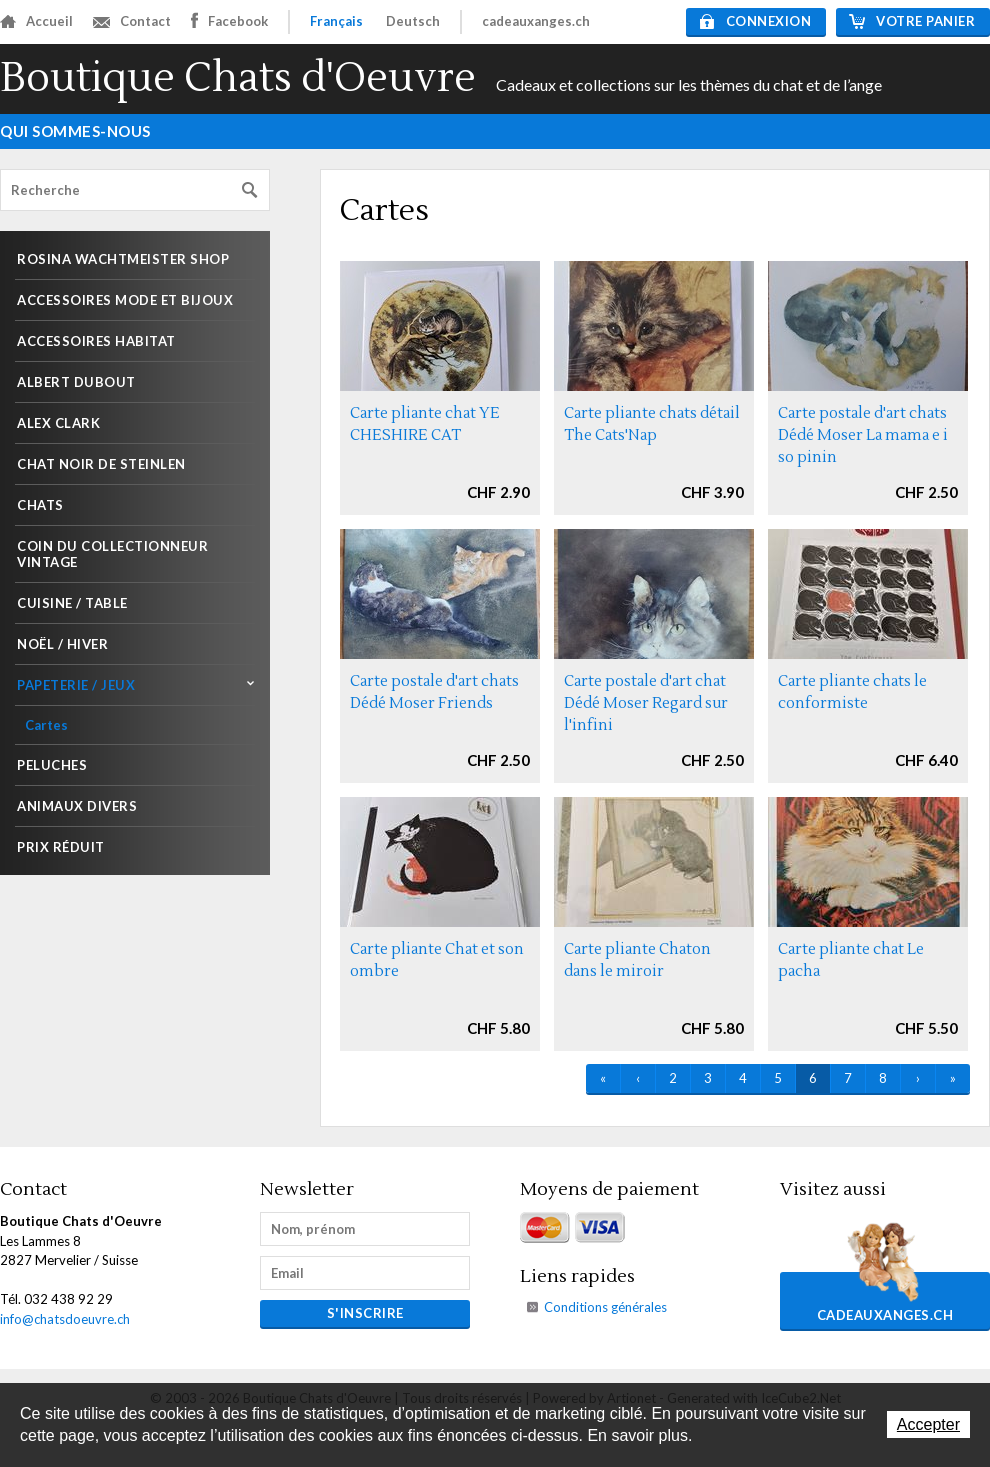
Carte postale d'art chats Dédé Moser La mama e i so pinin (863, 435)
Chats (40, 505)
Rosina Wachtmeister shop (123, 259)
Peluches (52, 765)
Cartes (46, 725)
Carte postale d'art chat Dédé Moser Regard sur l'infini (646, 703)
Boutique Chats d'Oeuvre (238, 78)
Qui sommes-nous (75, 131)
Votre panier (912, 21)
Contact (132, 21)
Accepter (928, 1424)
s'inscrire (365, 1313)
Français (336, 21)
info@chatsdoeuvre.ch (65, 1319)
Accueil (36, 21)
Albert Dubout (76, 382)
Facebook (229, 20)
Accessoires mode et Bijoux (125, 300)
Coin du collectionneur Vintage (112, 554)
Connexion (756, 21)
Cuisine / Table (72, 603)
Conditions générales (605, 1307)
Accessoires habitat (96, 341)
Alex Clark (58, 423)
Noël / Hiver (62, 644)
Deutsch (413, 21)
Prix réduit (61, 847)
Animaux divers (77, 806)
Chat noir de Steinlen (101, 464)
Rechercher (250, 190)
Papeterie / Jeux (76, 685)
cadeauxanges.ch (536, 21)
